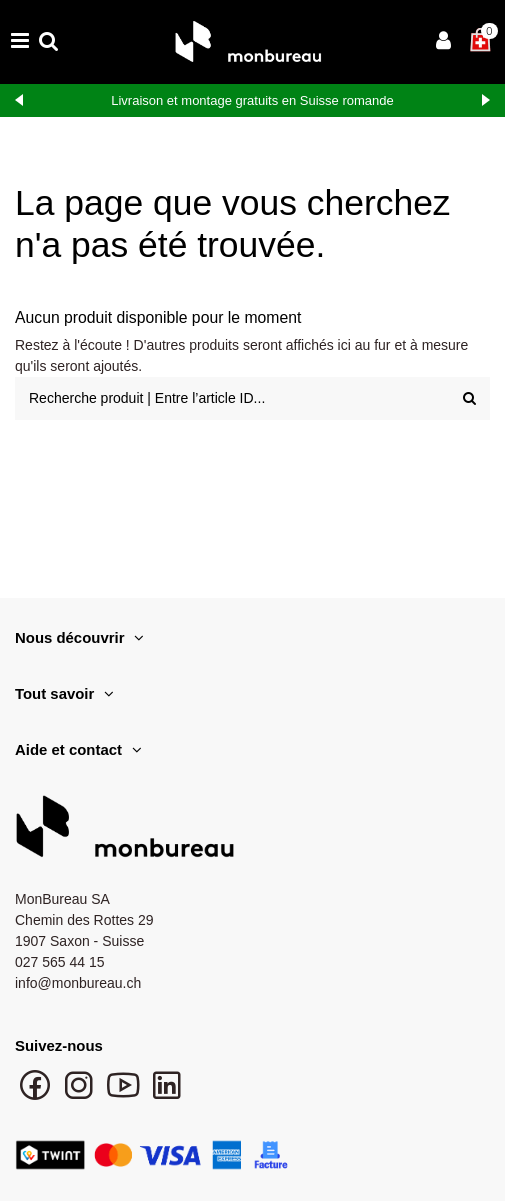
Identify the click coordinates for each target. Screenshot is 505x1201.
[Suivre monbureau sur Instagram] (81, 1095)
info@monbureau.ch (78, 983)
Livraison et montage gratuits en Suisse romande (252, 100)
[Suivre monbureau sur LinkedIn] (167, 1095)
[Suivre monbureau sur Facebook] (37, 1095)
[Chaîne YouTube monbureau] (125, 1095)
